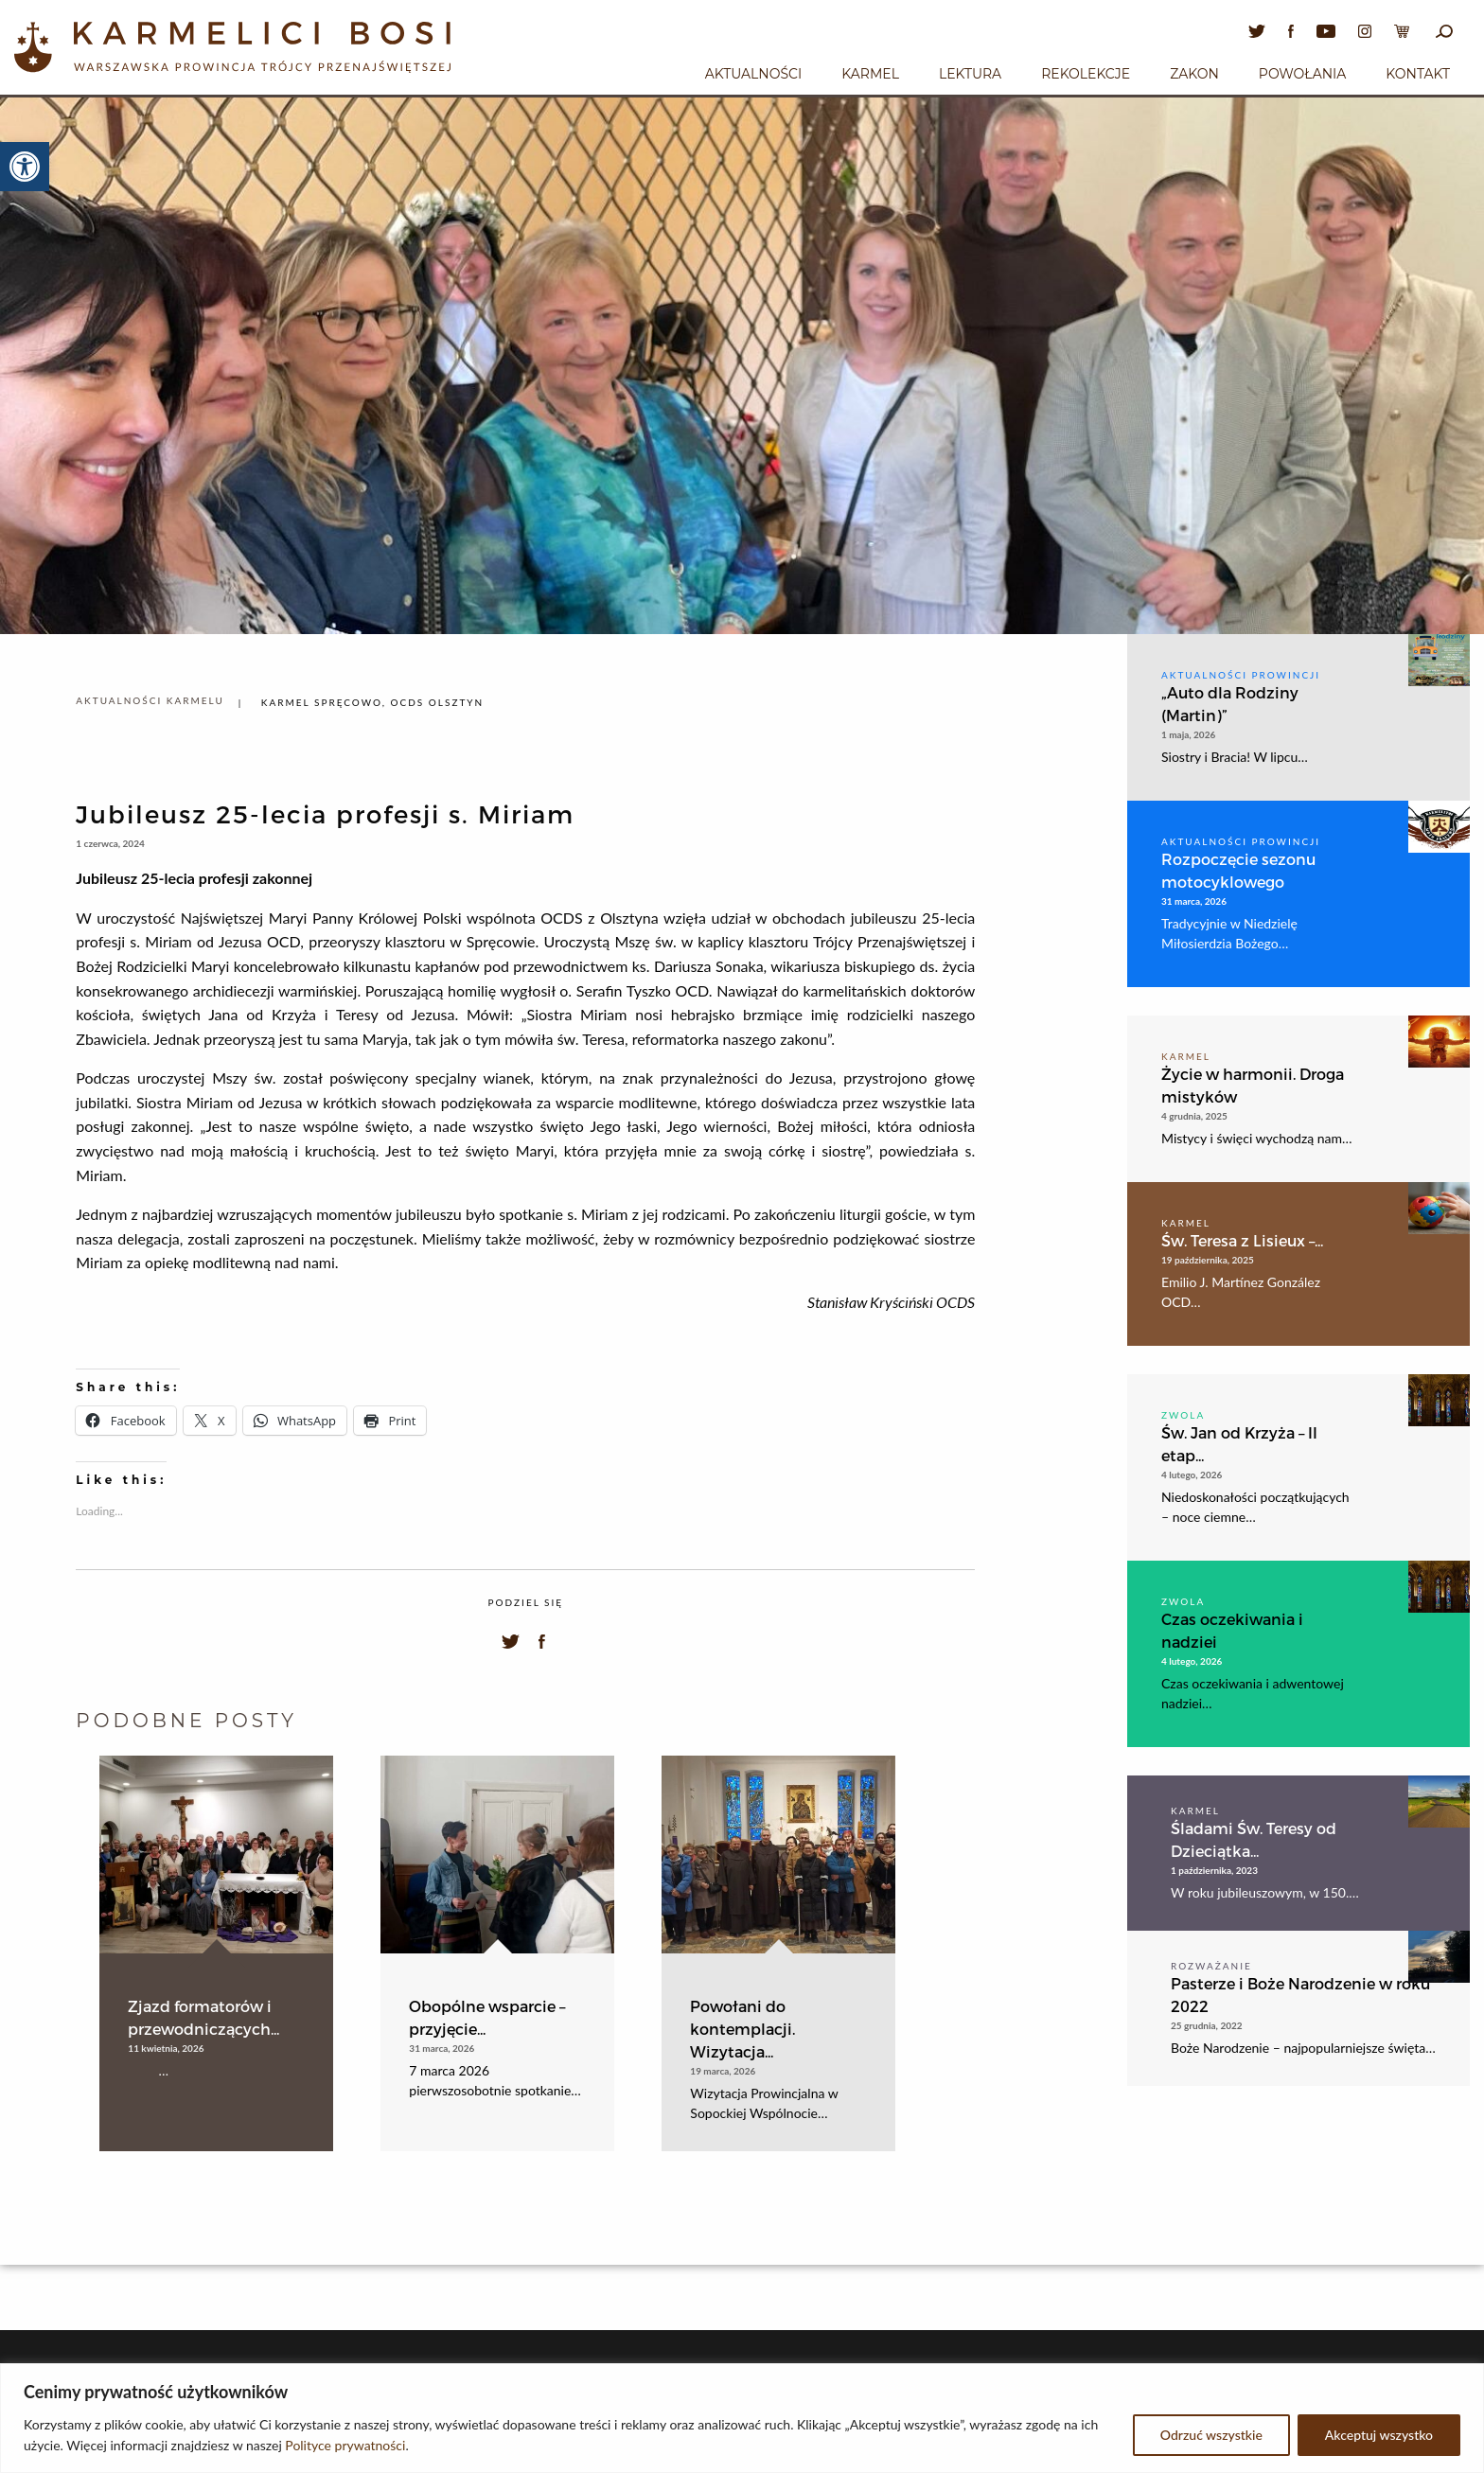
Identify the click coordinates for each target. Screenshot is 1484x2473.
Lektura (970, 73)
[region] (742, 2418)
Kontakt (1418, 73)
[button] (24, 166)
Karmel (870, 73)
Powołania (1303, 73)
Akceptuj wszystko (1379, 2435)
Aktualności (753, 73)
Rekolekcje (1085, 73)
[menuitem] (753, 71)
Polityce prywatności (345, 2445)
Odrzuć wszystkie (1211, 2435)
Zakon (1194, 73)
